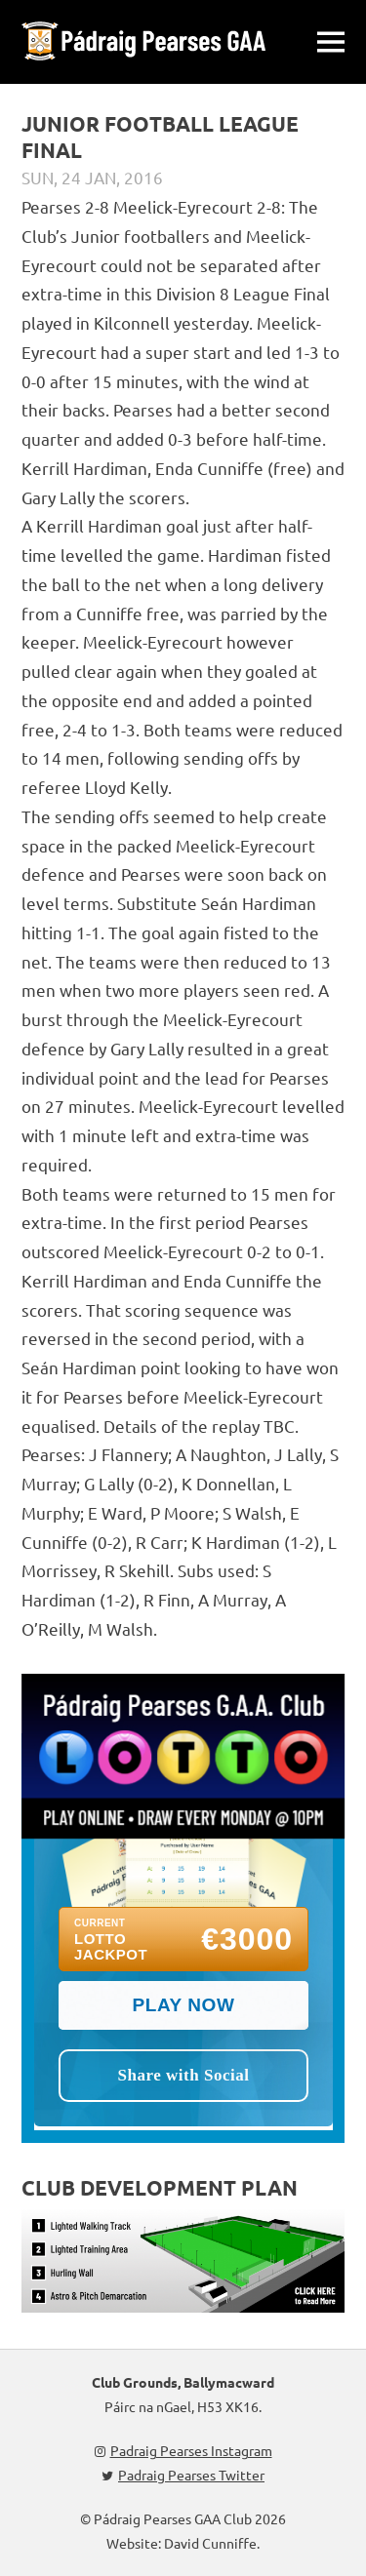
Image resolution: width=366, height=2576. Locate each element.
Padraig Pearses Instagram (183, 2450)
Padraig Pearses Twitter (183, 2474)
